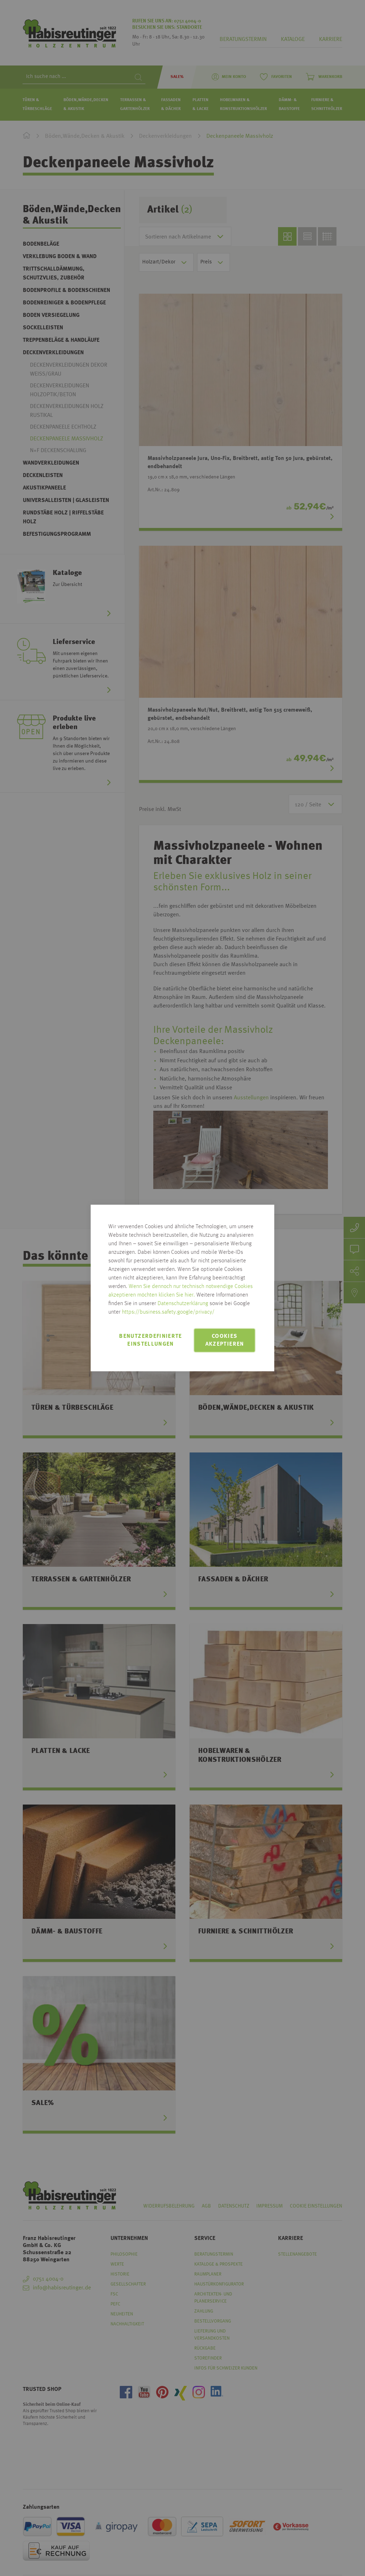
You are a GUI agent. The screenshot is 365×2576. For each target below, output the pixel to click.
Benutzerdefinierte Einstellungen (150, 1340)
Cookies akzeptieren (224, 1340)
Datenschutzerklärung (183, 1304)
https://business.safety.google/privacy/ (168, 1312)
